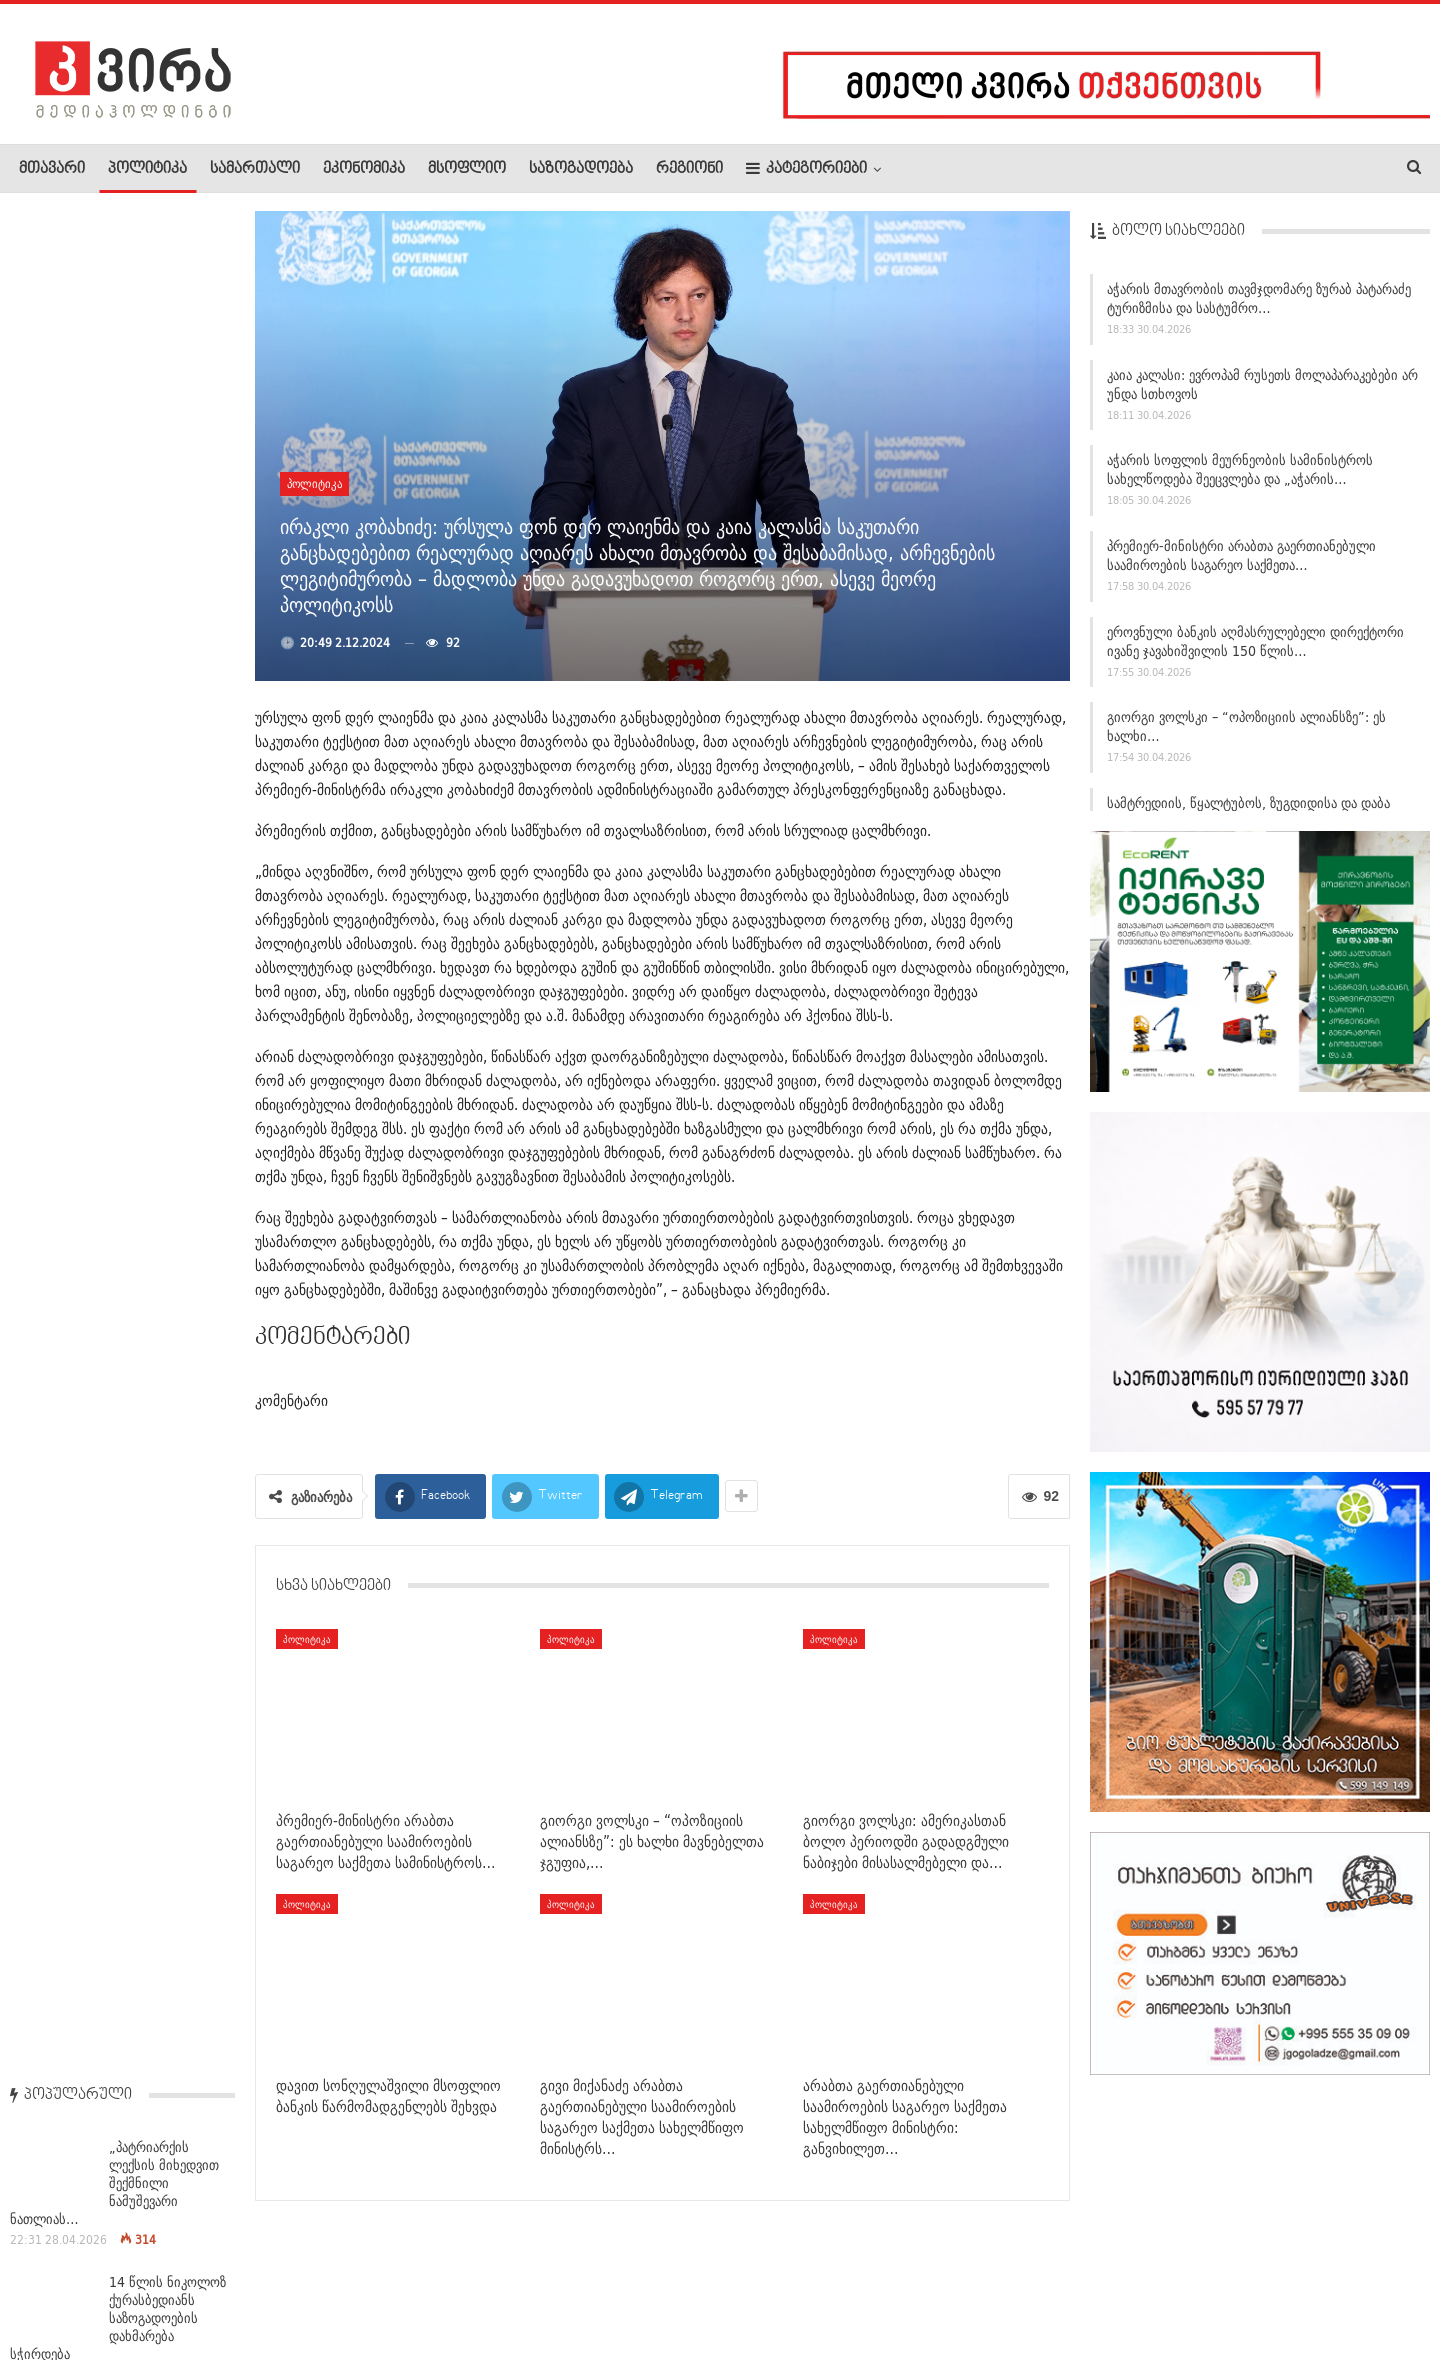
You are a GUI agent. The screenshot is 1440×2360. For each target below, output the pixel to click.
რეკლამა (147, 2284)
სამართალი (255, 169)
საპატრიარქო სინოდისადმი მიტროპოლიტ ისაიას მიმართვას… (170, 812)
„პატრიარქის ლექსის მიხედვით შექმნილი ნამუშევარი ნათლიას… (114, 319)
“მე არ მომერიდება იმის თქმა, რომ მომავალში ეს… (169, 1405)
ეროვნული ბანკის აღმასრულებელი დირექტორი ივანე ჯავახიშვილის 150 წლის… (1255, 649)
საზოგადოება (581, 169)
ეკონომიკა (364, 169)
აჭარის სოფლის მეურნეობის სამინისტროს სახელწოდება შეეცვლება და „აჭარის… (1240, 477)
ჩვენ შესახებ (53, 2284)
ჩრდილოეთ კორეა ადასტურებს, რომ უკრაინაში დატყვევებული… (166, 579)
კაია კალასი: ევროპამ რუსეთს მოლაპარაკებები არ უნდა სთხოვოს (1262, 392)
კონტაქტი (230, 2284)
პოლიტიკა (147, 169)
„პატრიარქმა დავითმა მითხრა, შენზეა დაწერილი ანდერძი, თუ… (163, 695)
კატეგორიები (806, 168)
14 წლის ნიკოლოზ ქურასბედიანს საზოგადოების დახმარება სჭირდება (118, 453)
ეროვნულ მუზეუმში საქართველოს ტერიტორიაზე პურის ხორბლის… (171, 1179)
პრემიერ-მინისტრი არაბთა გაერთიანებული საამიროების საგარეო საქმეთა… (1241, 563)
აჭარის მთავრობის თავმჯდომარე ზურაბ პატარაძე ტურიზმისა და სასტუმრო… (1259, 306)
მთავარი (52, 169)
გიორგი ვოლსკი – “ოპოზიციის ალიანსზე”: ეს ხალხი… (1246, 734)
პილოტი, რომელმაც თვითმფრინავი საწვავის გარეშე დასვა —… (171, 928)
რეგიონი (689, 169)
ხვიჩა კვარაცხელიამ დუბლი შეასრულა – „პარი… (171, 1286)
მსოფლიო (467, 169)
